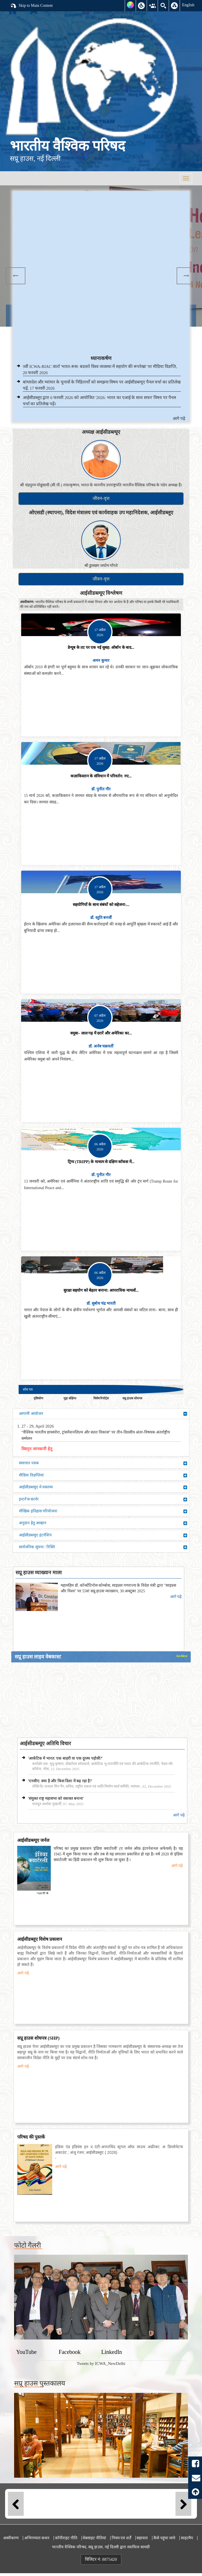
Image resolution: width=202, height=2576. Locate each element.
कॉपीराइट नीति (66, 2538)
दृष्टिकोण (38, 1398)
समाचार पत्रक (103, 1463)
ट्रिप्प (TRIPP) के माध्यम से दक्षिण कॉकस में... (101, 1162)
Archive (181, 1656)
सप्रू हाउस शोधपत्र (132, 1398)
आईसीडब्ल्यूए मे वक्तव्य (103, 1487)
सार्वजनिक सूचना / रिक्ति (103, 1547)
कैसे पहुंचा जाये (164, 2538)
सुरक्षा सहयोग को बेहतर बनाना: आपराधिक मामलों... (101, 1290)
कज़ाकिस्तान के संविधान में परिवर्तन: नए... (101, 776)
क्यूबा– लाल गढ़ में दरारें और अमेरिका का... (101, 1033)
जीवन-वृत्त (101, 498)
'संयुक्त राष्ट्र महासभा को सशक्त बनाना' (56, 1798)
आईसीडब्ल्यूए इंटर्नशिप (103, 1535)
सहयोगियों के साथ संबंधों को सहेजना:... (101, 905)
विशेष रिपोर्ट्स (101, 1398)
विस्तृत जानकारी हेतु (36, 1449)
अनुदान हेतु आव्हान (103, 1523)
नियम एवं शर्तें (121, 2538)
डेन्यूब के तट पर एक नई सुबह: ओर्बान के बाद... (101, 647)
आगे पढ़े (179, 418)
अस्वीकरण (11, 2538)
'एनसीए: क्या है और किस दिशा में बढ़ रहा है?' (60, 1781)
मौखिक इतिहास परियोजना (103, 1511)
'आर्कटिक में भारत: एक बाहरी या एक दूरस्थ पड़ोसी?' (65, 1758)
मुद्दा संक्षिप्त (69, 1398)
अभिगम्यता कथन (37, 2538)
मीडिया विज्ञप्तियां (103, 1475)
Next (186, 275)
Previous (15, 275)
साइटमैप (187, 2538)
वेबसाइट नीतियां (94, 2538)
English (188, 5)
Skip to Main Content (31, 6)
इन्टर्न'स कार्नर (103, 1499)
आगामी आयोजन (103, 1413)
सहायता (142, 2538)
